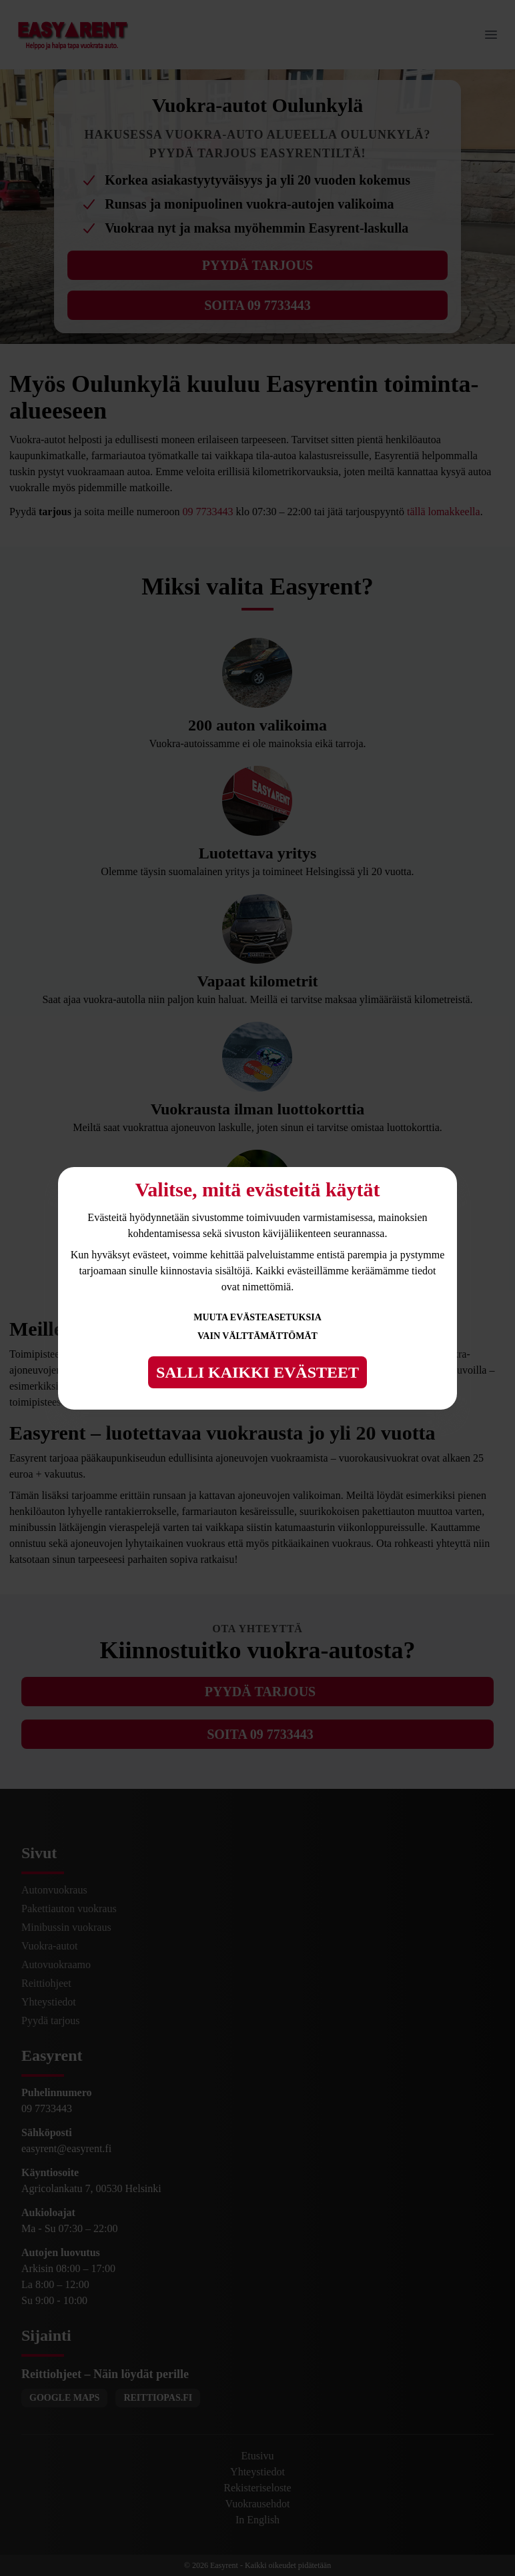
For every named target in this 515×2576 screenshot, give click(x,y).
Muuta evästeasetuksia (257, 1317)
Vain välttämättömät (257, 1336)
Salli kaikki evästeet (257, 1372)
